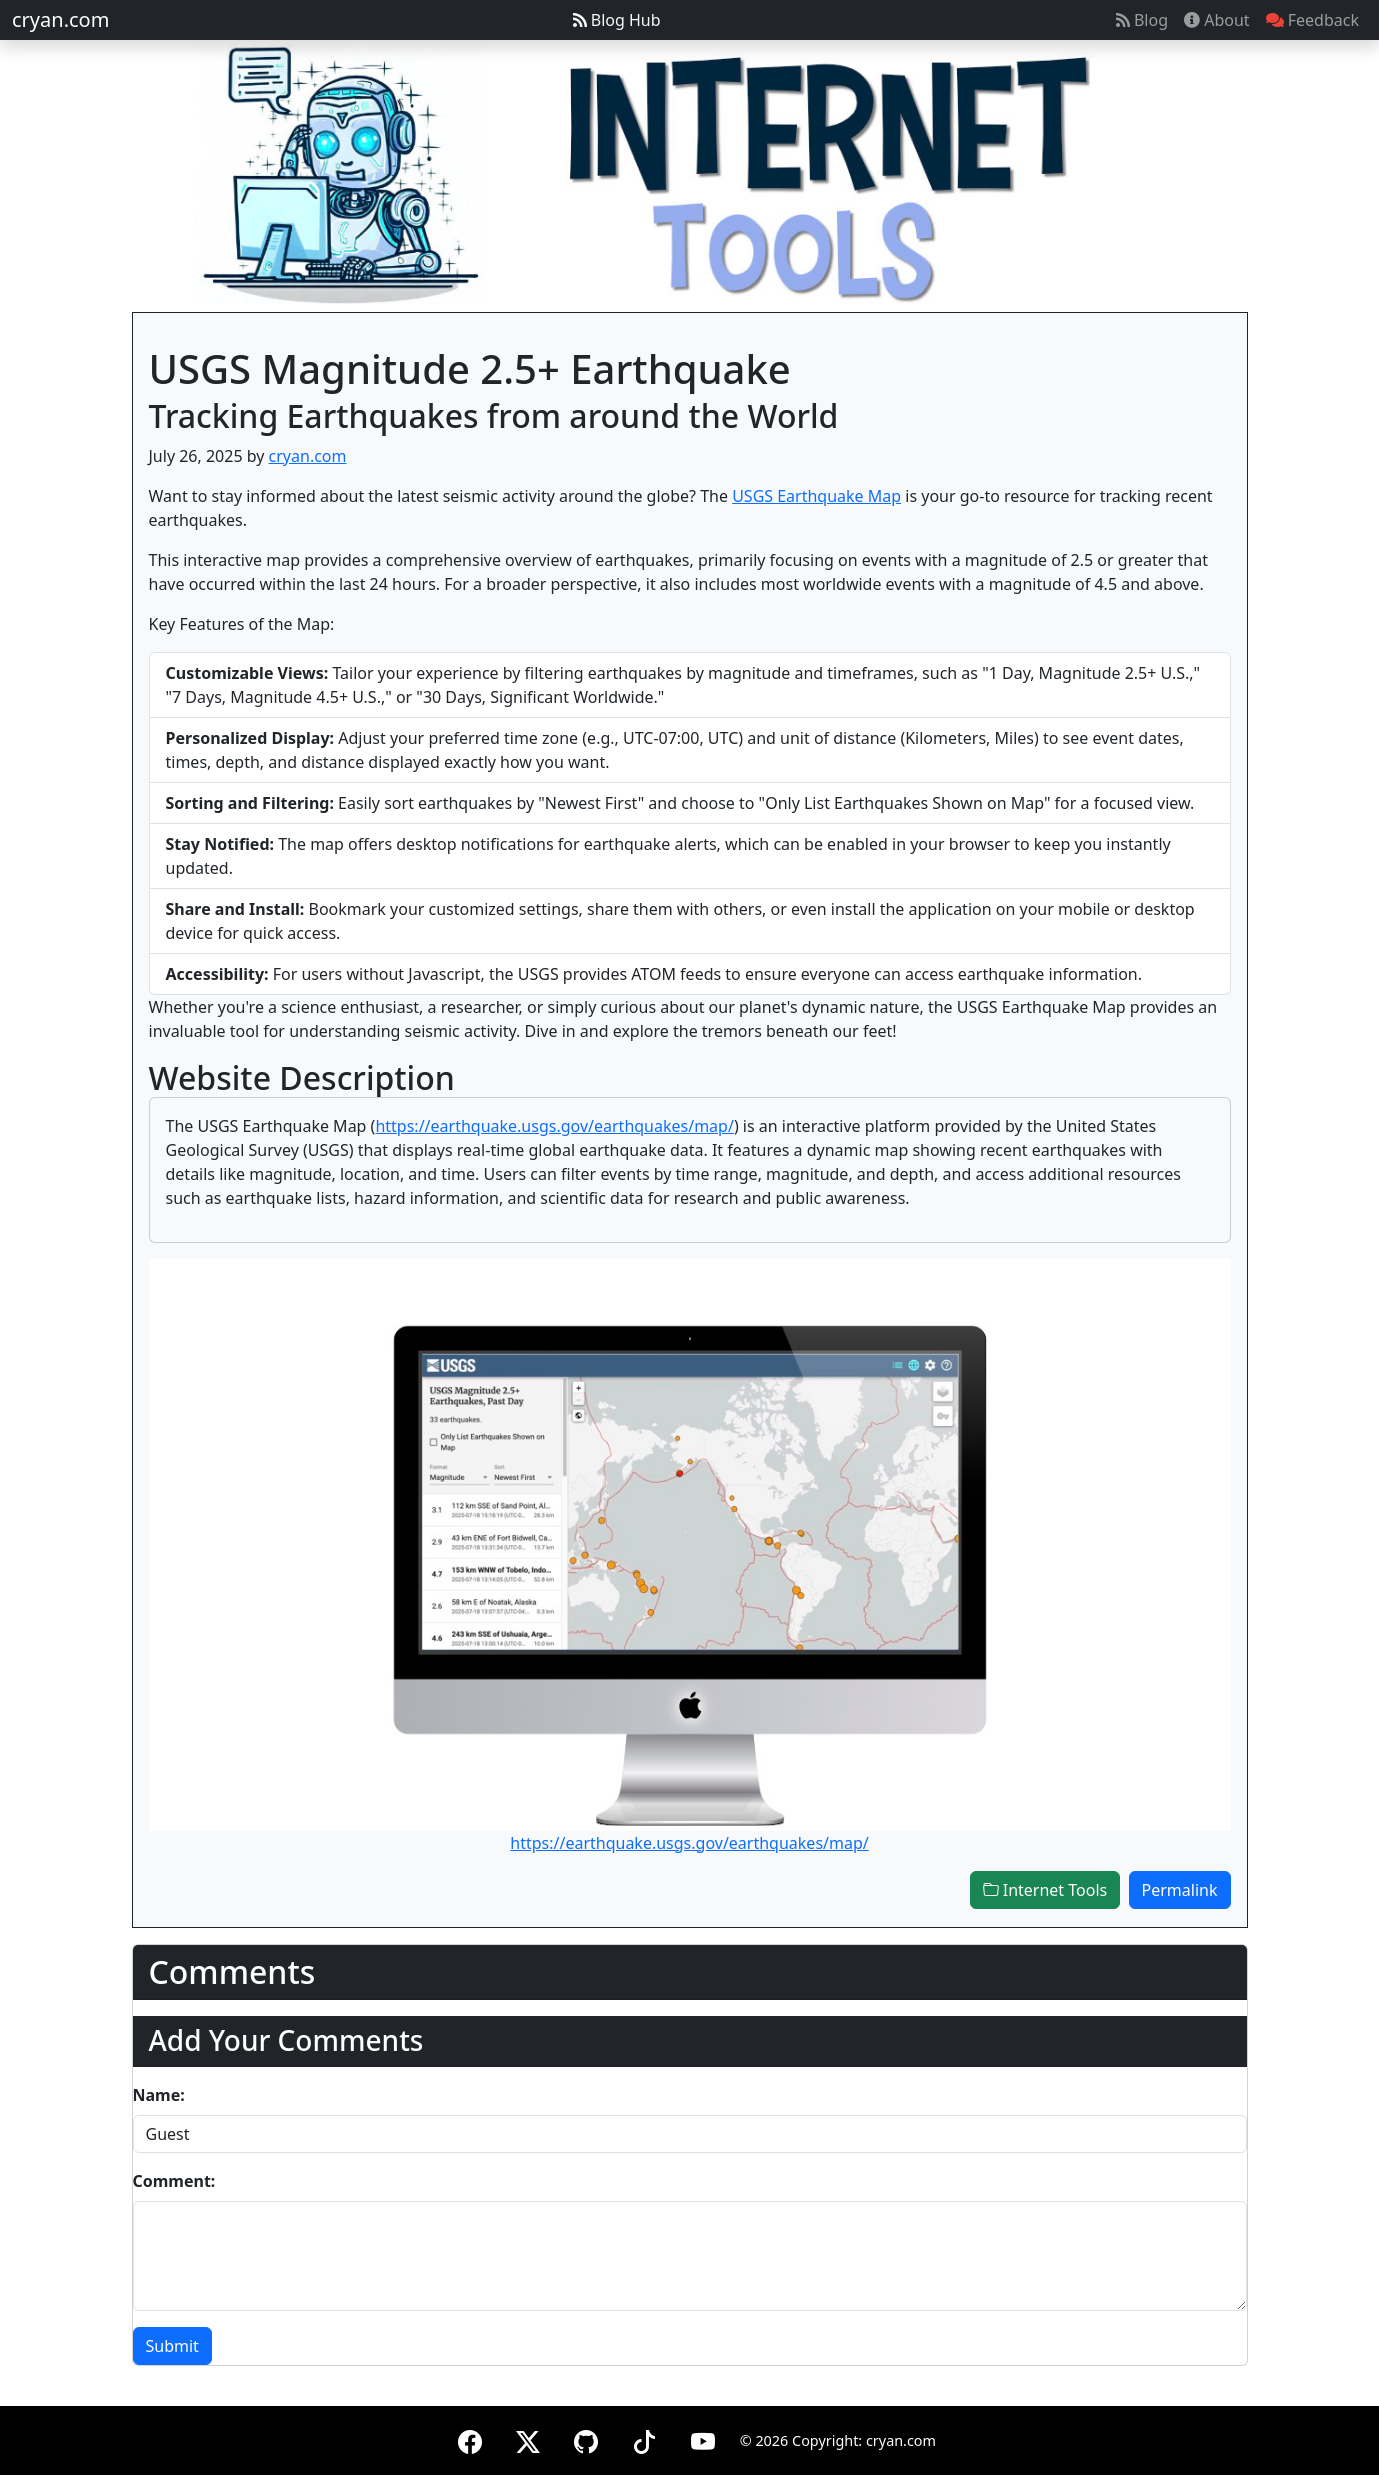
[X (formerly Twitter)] (528, 2438)
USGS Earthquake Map (816, 496)
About (1217, 20)
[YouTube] (703, 2438)
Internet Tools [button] (1045, 1890)
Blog (1142, 20)
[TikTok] (644, 2438)
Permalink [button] (1180, 1890)
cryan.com (60, 19)
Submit (172, 2346)
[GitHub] (586, 2438)
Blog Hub (617, 20)
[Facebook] (470, 2438)
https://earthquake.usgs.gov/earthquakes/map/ (554, 1126)
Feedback (1312, 20)
